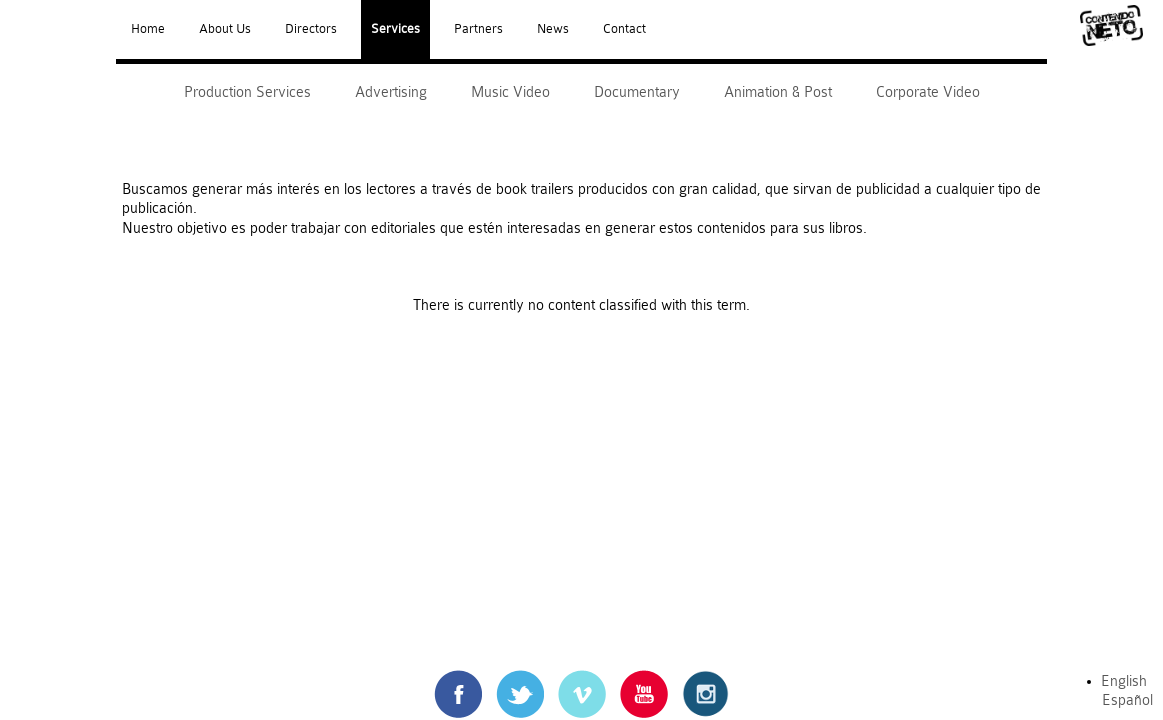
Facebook (458, 679)
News (553, 29)
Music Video (510, 92)
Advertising (391, 92)
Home (148, 29)
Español (1127, 700)
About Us (225, 29)
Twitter (520, 679)
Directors (311, 29)
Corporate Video (928, 92)
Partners (478, 29)
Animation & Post (778, 92)
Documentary (637, 92)
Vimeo (581, 679)
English (1124, 681)
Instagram (706, 679)
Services (395, 29)
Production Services (247, 92)
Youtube (644, 679)
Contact (624, 29)
